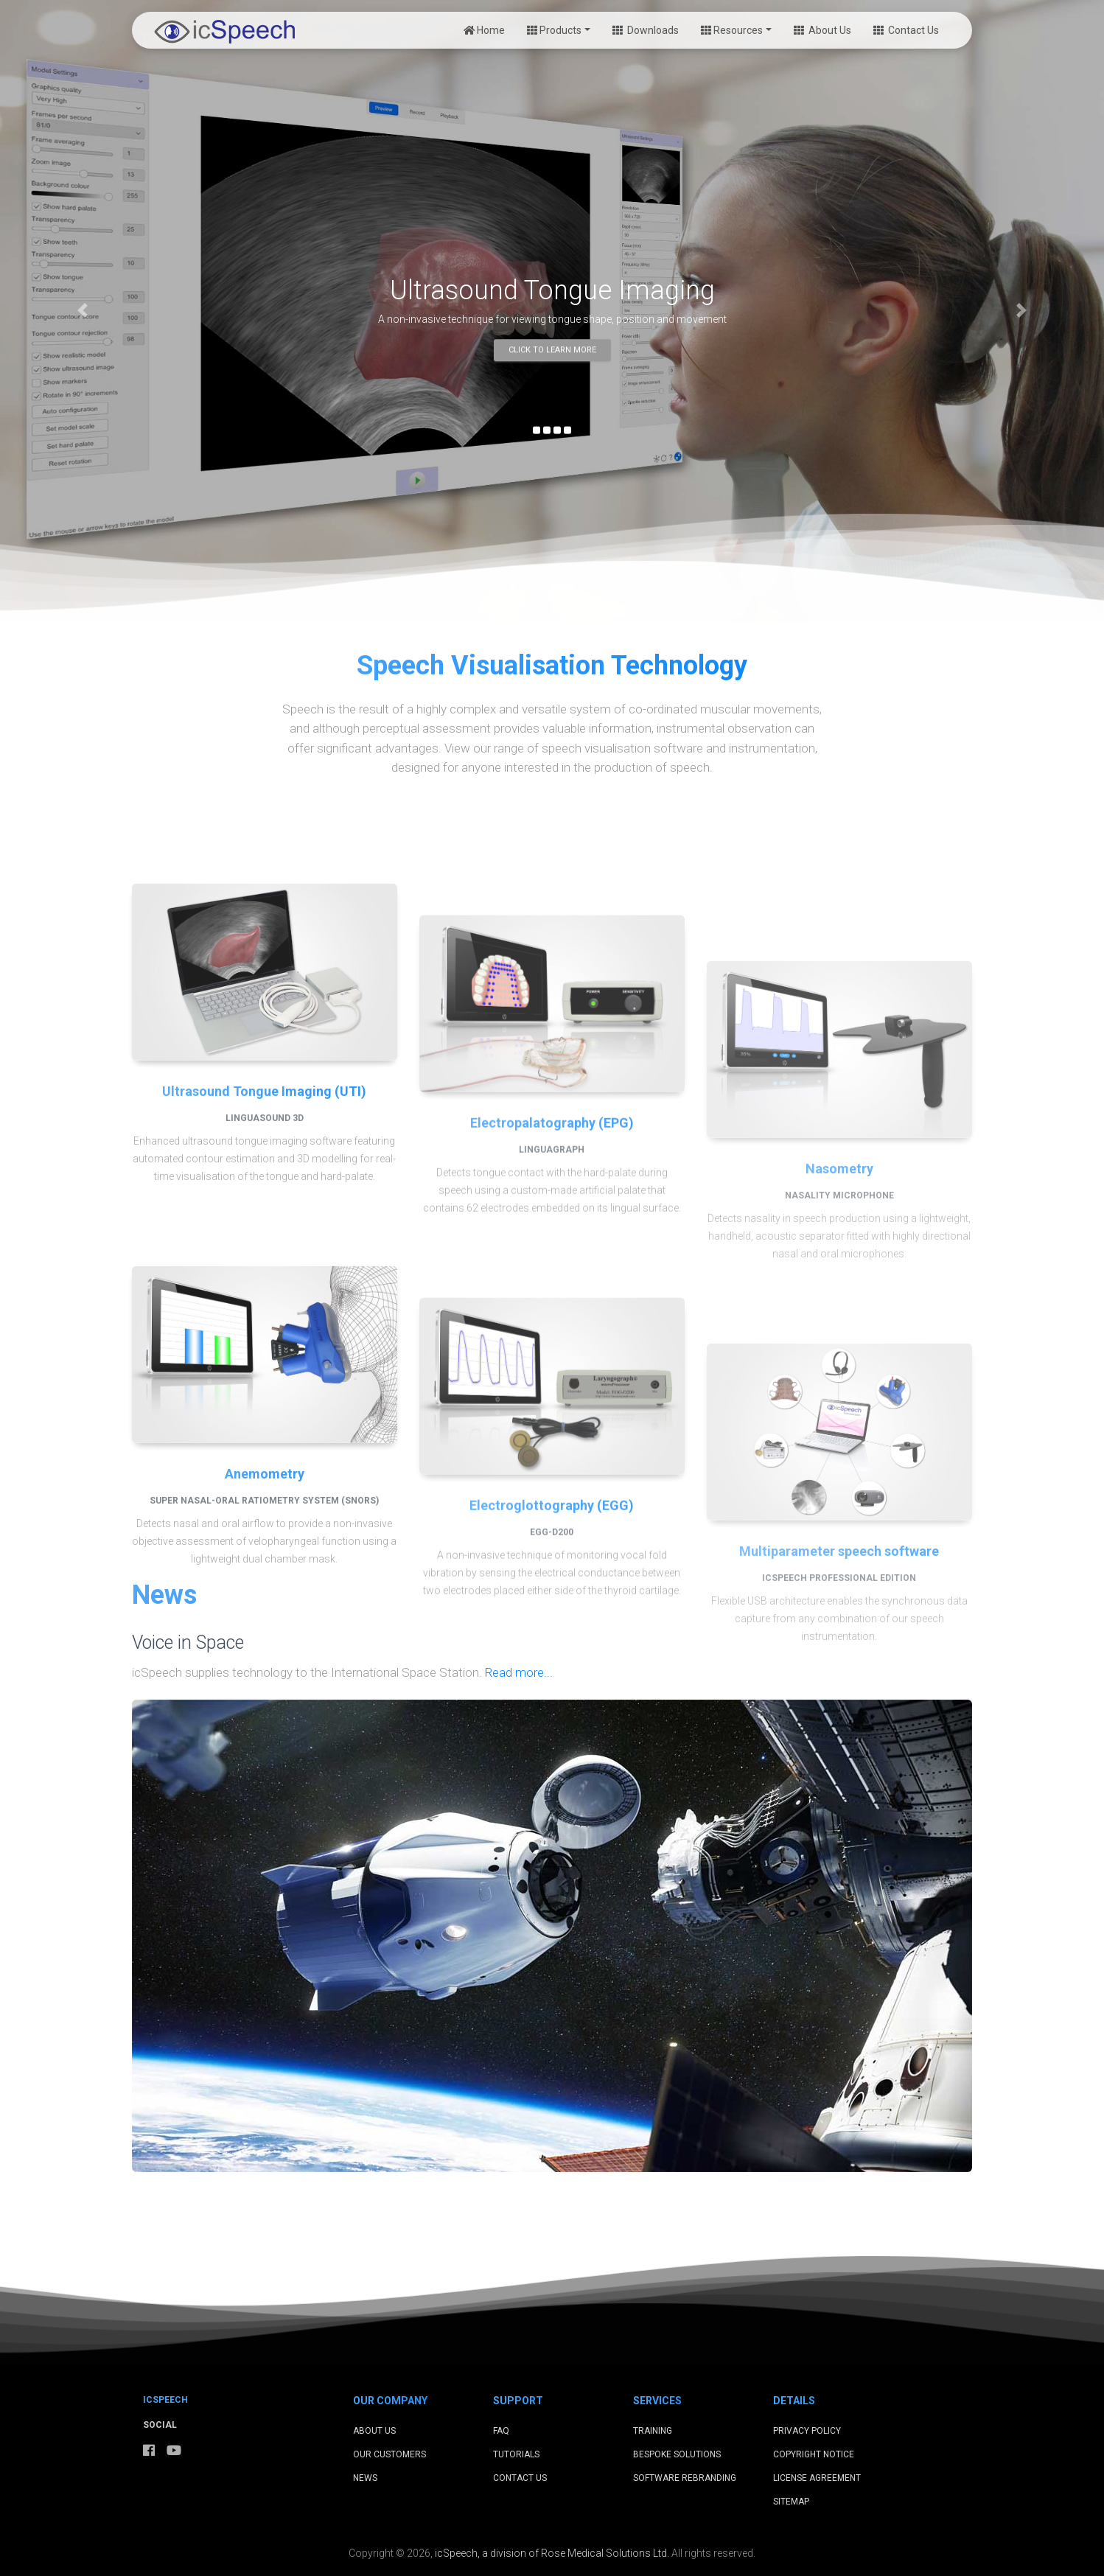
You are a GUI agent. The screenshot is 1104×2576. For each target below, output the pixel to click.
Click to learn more (552, 350)
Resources (732, 30)
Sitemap (791, 2501)
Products (554, 30)
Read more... (519, 1672)
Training (652, 2431)
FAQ (501, 2431)
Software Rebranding (684, 2478)
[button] (83, 310)
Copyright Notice (813, 2454)
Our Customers (389, 2454)
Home (484, 30)
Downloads (645, 30)
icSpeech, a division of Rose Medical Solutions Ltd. (552, 2553)
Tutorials (516, 2454)
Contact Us (906, 30)
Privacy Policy (807, 2431)
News (365, 2478)
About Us (822, 30)
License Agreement (817, 2478)
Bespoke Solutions (677, 2454)
